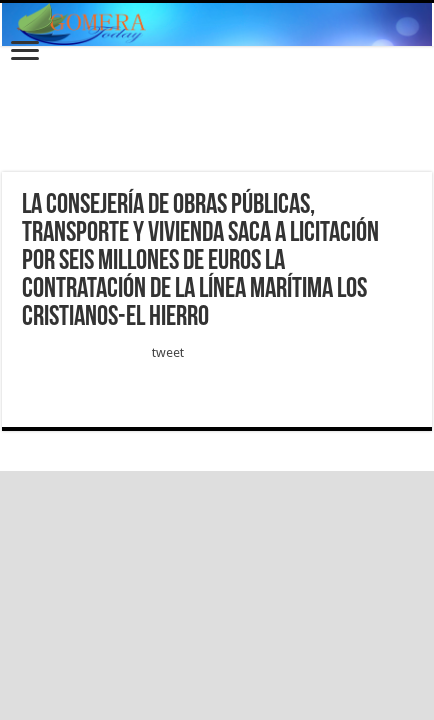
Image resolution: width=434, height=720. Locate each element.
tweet (168, 352)
